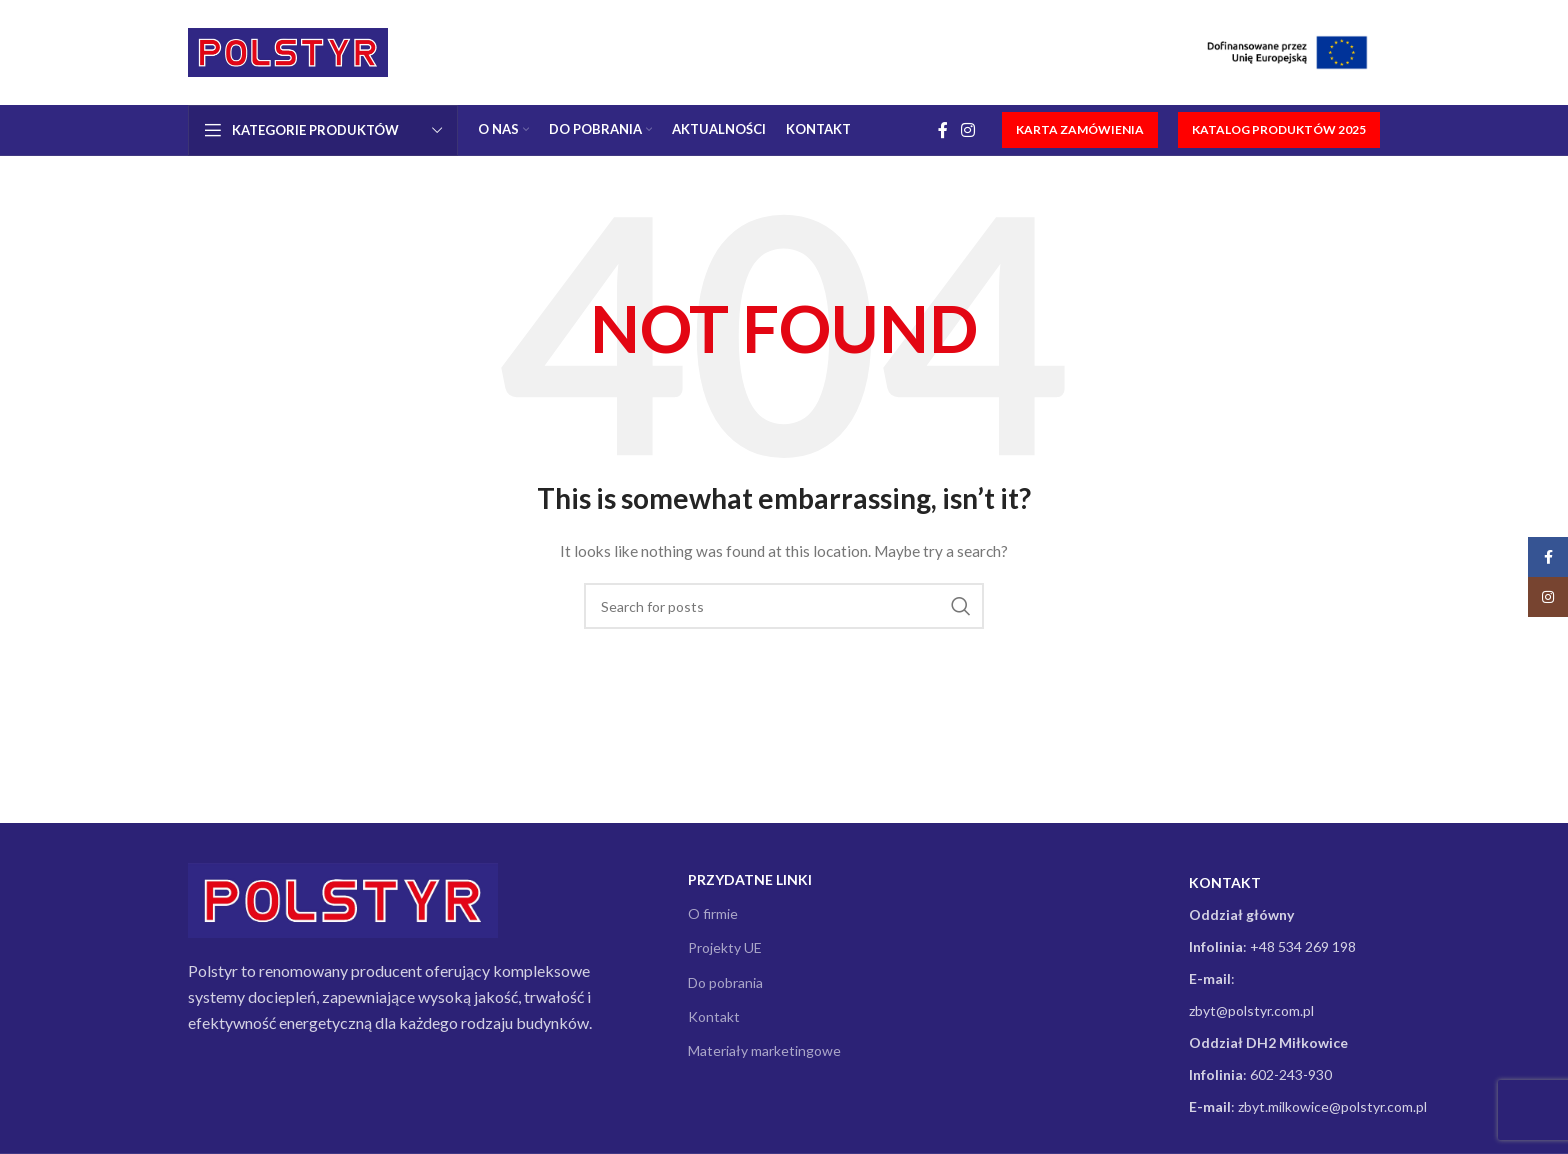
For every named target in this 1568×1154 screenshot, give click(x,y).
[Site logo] (288, 50)
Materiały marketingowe (764, 1050)
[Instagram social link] (968, 130)
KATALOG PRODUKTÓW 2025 (1279, 129)
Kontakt (714, 1016)
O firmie (713, 913)
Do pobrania (725, 982)
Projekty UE (725, 947)
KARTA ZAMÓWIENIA (1080, 129)
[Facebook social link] (942, 130)
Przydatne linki (750, 879)
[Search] (784, 606)
